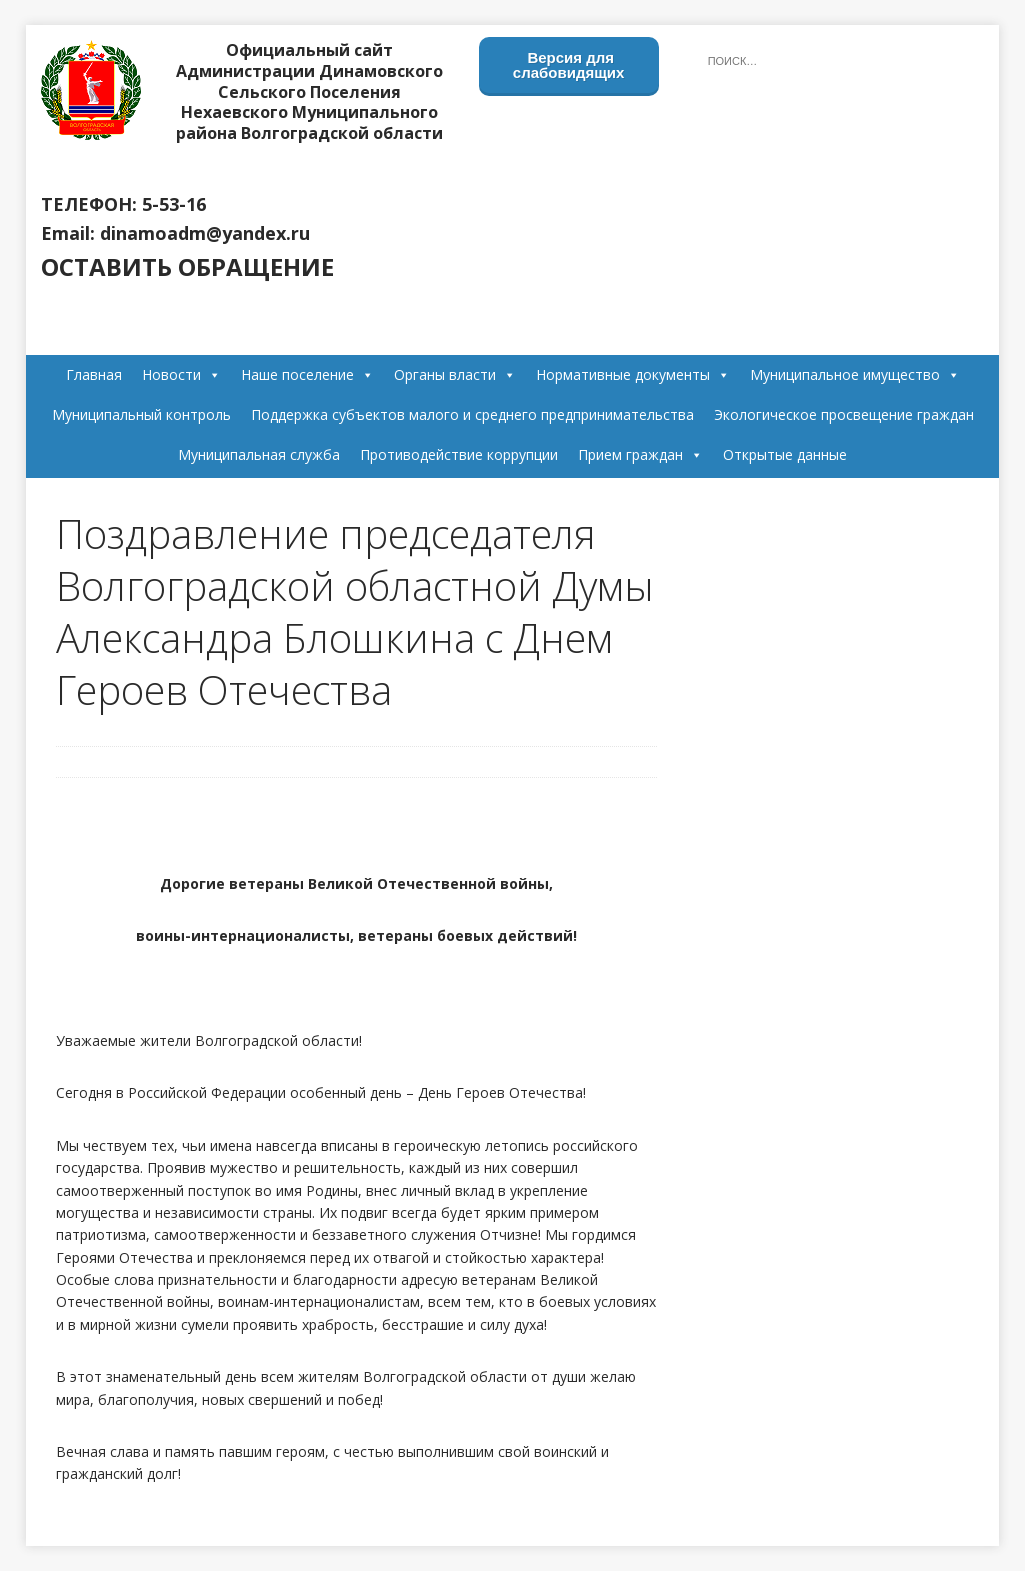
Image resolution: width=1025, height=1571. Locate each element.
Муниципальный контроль (141, 414)
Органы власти (455, 374)
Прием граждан (640, 454)
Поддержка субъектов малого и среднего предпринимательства (472, 414)
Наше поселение (307, 374)
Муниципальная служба (259, 454)
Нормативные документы (633, 374)
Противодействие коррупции (459, 454)
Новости (181, 374)
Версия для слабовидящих (569, 65)
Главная (94, 374)
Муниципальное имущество (855, 374)
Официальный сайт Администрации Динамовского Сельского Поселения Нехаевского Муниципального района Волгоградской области (309, 91)
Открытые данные (785, 454)
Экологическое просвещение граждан (844, 414)
